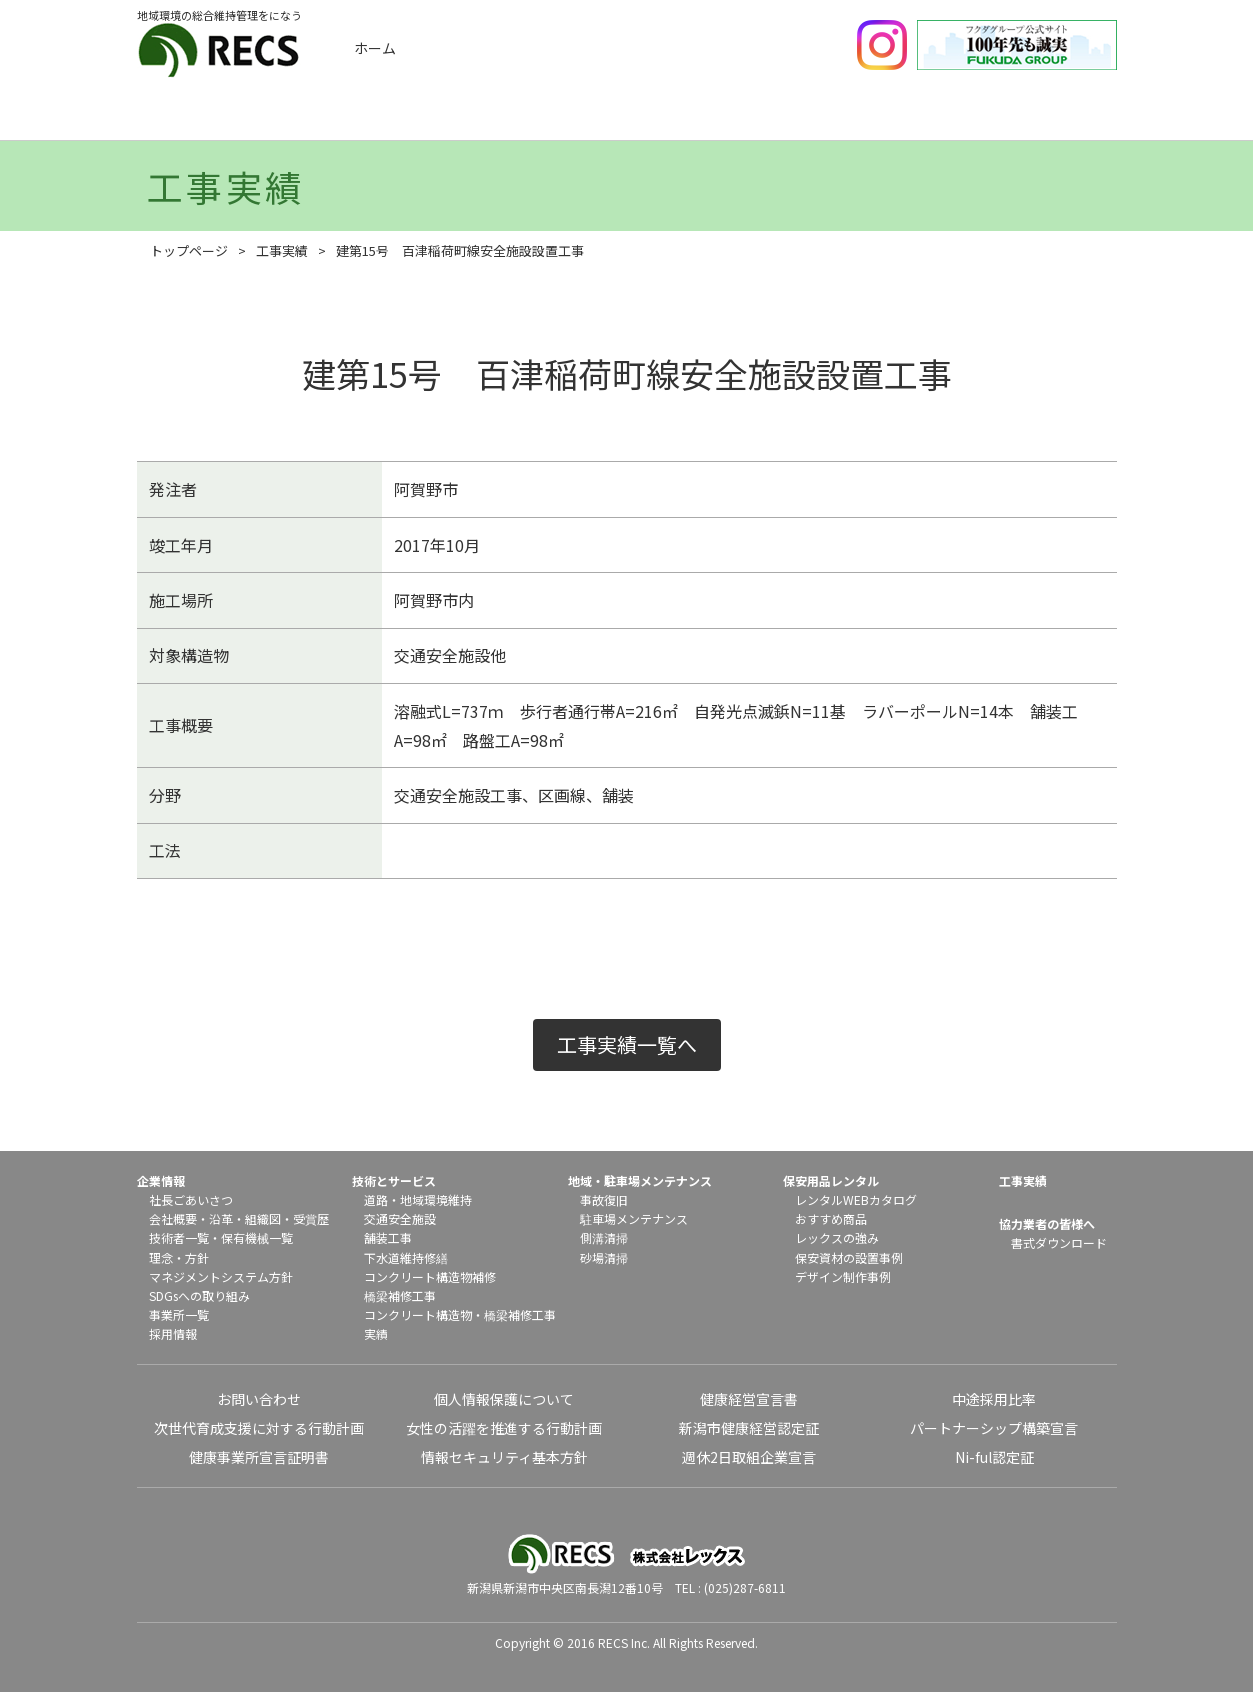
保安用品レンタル (887, 117)
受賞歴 (311, 1218)
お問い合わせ (259, 1399)
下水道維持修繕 (406, 1257)
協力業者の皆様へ (1047, 1223)
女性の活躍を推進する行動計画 (504, 1428)
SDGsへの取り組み (199, 1295)
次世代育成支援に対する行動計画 (259, 1428)
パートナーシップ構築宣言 (994, 1428)
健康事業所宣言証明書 (259, 1457)
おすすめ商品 (831, 1218)
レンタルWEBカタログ (856, 1199)
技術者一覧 (179, 1237)
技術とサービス (561, 117)
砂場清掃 (604, 1257)
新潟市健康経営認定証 (749, 1428)
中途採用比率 (994, 1399)
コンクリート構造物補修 (430, 1276)
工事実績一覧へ (627, 1044)
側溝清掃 (604, 1237)
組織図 (263, 1218)
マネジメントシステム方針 (221, 1276)
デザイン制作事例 (843, 1276)
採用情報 (173, 1333)
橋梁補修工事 (400, 1295)
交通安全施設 (400, 1218)
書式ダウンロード (1059, 1242)
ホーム (375, 48)
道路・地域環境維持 (418, 1199)
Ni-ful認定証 (994, 1457)
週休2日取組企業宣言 (749, 1457)
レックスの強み (837, 1237)
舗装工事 (388, 1237)
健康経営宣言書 (749, 1399)
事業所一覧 (179, 1314)
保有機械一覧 (257, 1237)
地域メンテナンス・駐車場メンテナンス (724, 117)
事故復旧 (604, 1199)
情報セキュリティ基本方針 (504, 1457)
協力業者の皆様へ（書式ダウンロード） (1050, 117)
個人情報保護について (504, 1399)
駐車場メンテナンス (634, 1218)
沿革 (221, 1218)
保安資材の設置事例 (849, 1257)
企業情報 (235, 117)
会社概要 (173, 1218)
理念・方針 (179, 1257)
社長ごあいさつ (191, 1199)
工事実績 (398, 117)
